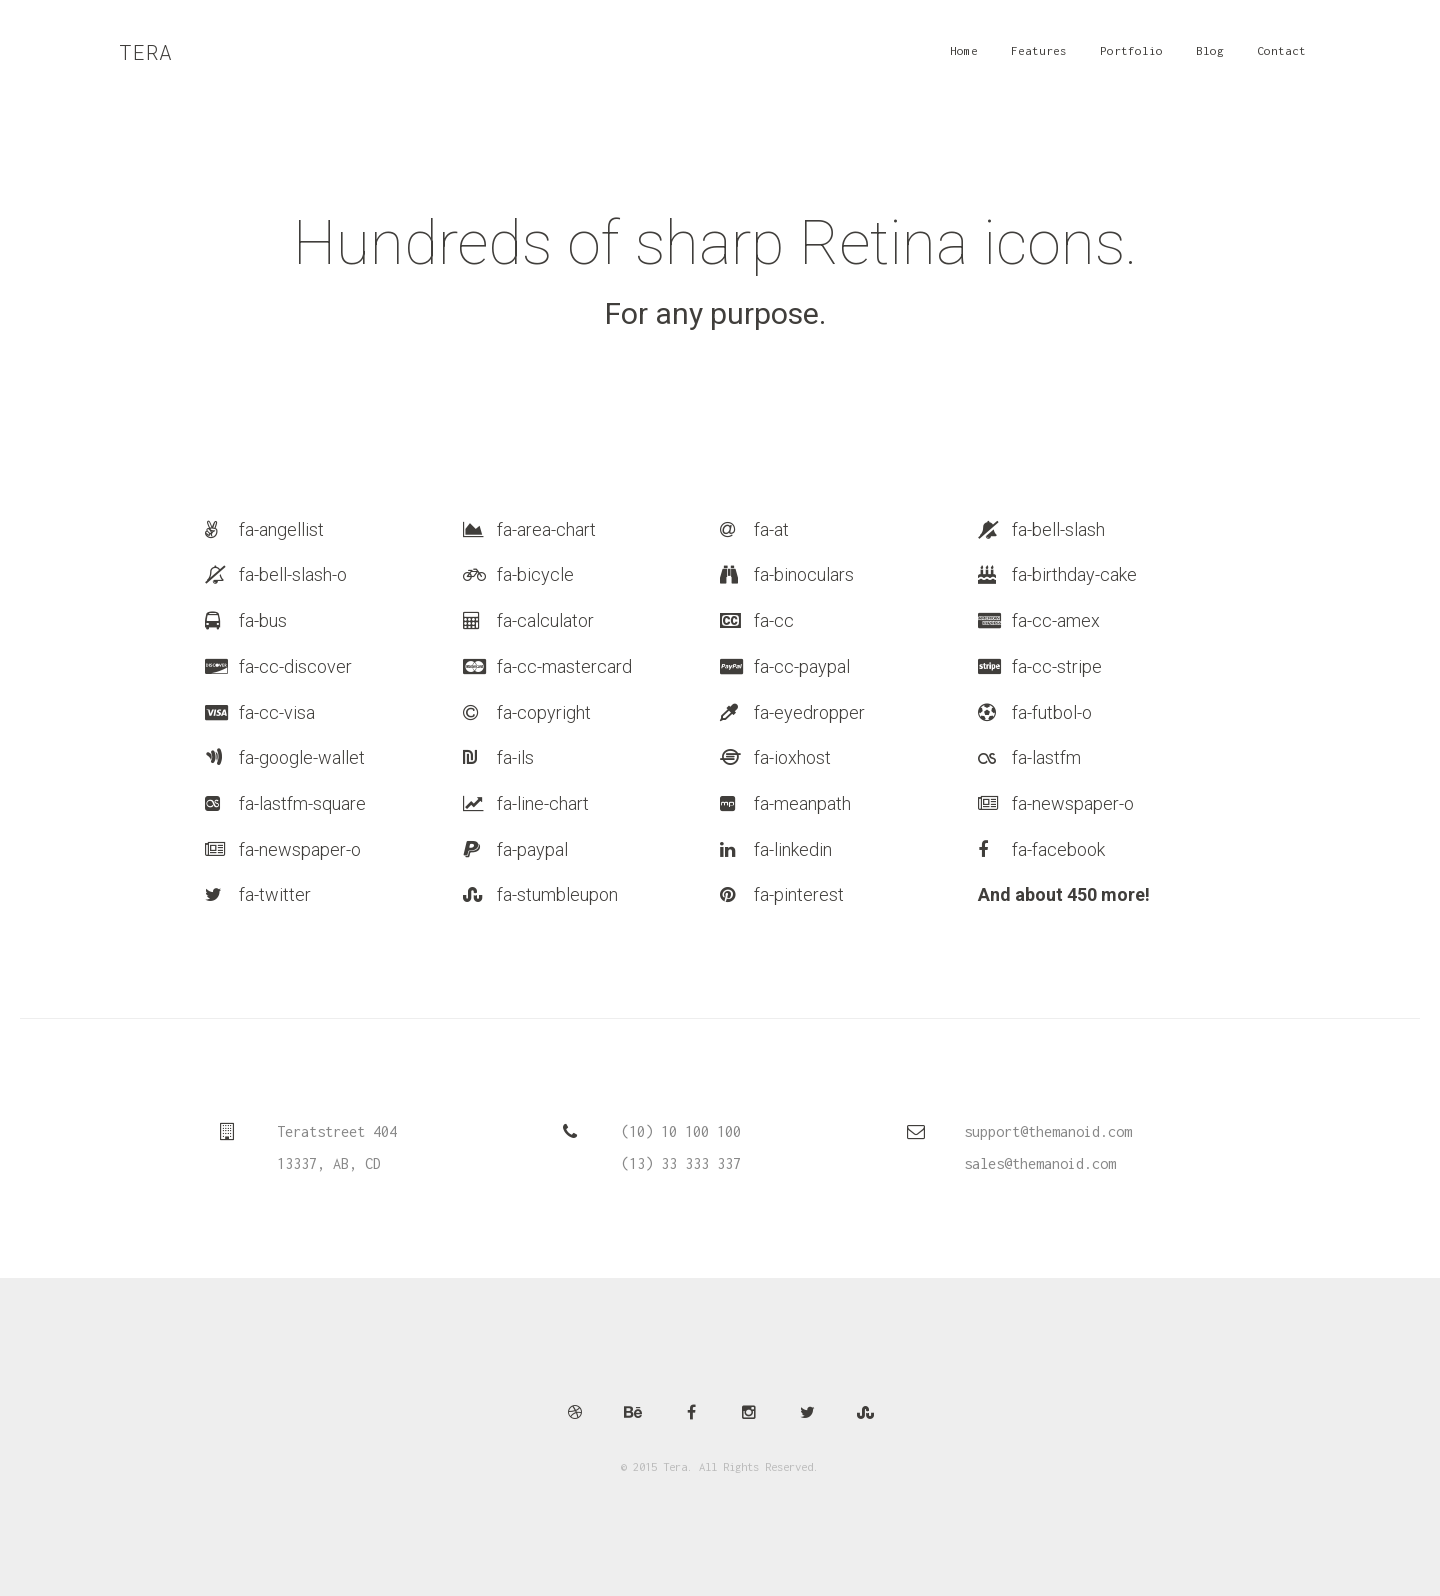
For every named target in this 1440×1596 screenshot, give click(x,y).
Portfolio (1135, 57)
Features (1043, 57)
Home (968, 57)
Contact (1285, 57)
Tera (146, 53)
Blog (1214, 57)
